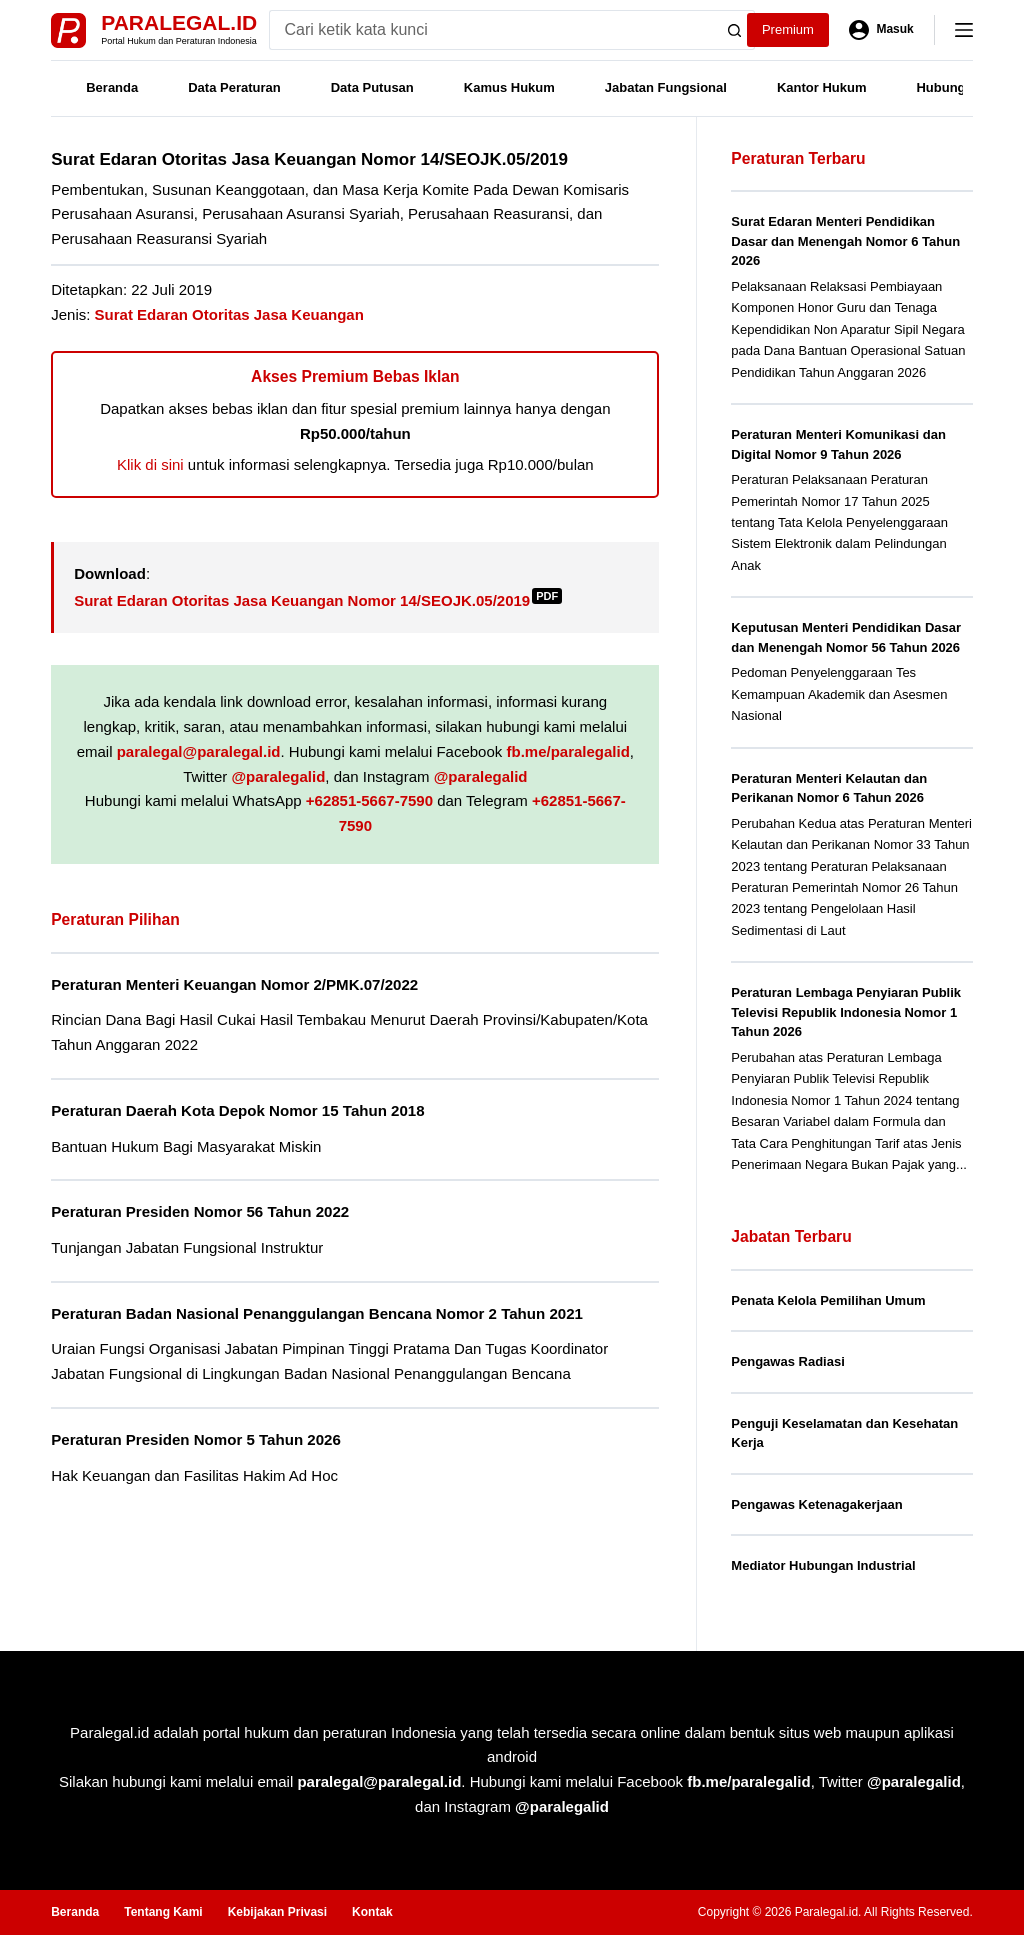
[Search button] (735, 30)
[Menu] (964, 30)
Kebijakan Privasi (277, 1912)
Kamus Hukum (509, 87)
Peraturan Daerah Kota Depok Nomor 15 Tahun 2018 (237, 1110)
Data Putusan (372, 87)
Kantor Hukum (822, 87)
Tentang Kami (163, 1912)
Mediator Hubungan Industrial (823, 1565)
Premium (788, 29)
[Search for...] (492, 30)
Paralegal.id (179, 22)
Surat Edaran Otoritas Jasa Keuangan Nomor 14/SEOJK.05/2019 (318, 600)
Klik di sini (150, 464)
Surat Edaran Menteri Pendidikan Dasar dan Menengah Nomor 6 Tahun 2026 (845, 241)
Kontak (372, 1912)
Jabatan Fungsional (666, 87)
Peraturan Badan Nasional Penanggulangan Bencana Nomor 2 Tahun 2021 (317, 1313)
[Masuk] (881, 30)
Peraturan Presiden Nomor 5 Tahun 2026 (196, 1439)
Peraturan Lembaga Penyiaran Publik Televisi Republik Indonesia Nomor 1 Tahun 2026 (846, 1012)
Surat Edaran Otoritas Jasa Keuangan (229, 314)
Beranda (112, 87)
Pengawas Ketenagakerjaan (816, 1504)
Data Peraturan (234, 87)
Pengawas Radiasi (787, 1361)
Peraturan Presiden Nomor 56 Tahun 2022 (200, 1211)
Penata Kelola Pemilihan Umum (828, 1300)
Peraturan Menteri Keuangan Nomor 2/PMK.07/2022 (234, 984)
